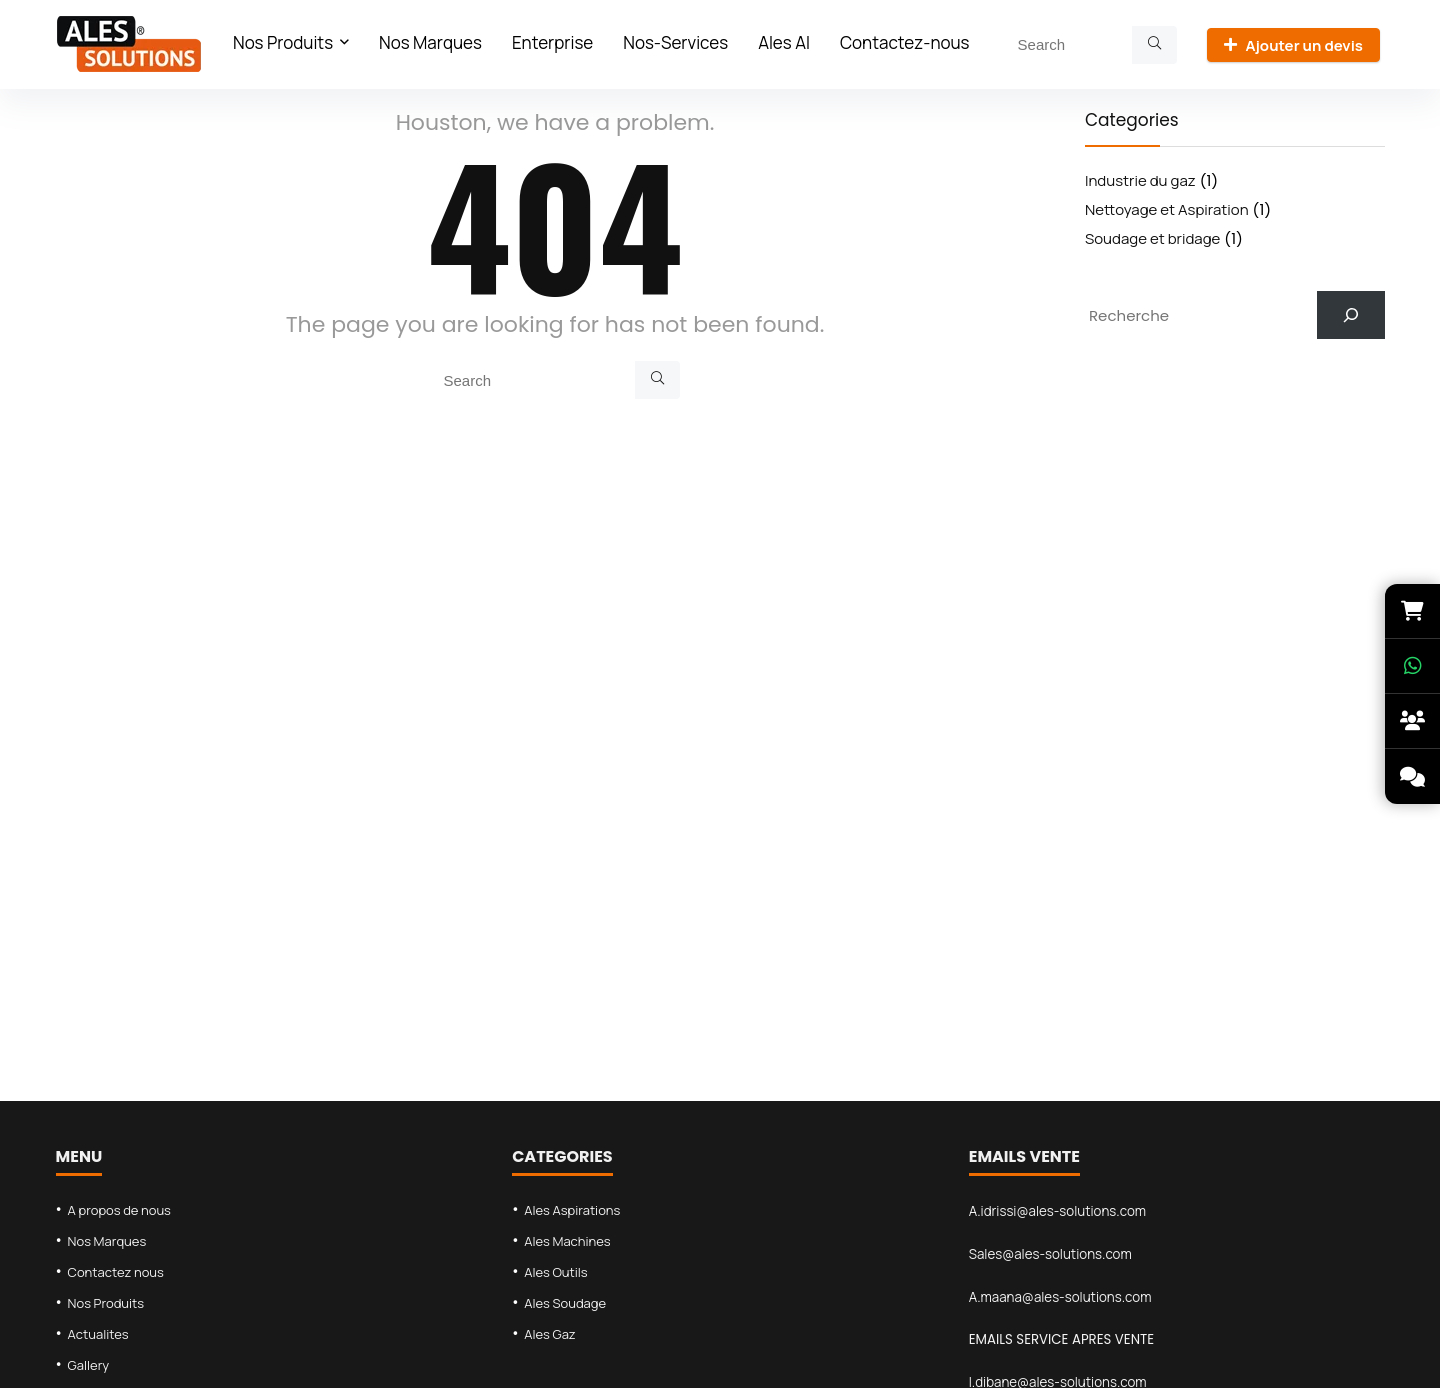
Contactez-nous (905, 42)
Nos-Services (675, 42)
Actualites (98, 1334)
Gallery (89, 1365)
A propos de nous (119, 1210)
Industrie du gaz (1140, 180)
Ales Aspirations (572, 1210)
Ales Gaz (550, 1334)
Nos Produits (283, 42)
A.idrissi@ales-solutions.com (1057, 1211)
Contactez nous (116, 1272)
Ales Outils (556, 1272)
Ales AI (784, 42)
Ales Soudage (565, 1303)
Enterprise (552, 42)
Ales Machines (567, 1241)
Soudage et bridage (1152, 238)
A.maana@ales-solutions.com (1060, 1297)
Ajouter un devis (1293, 45)
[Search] (1154, 45)
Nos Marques (430, 42)
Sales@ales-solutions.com (1050, 1254)
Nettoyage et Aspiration (1167, 209)
